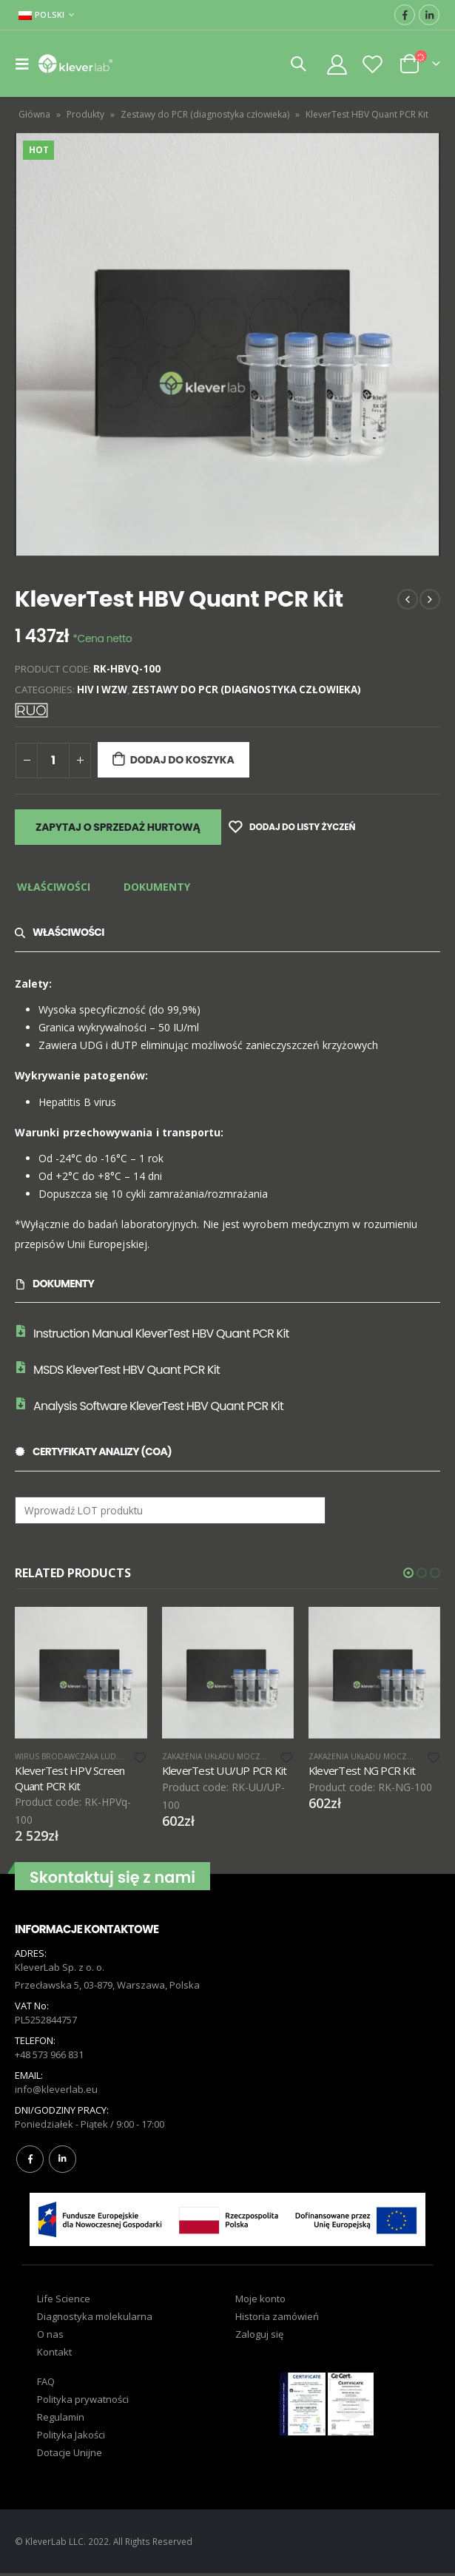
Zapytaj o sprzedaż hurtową (118, 827)
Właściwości (53, 887)
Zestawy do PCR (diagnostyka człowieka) (205, 114)
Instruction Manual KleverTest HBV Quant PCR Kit (161, 1333)
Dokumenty (157, 887)
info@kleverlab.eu (56, 2092)
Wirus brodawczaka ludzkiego (80, 1756)
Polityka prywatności (83, 2402)
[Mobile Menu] (26, 63)
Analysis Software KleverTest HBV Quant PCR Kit (158, 1406)
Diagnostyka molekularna (94, 2319)
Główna (34, 114)
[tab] (53, 888)
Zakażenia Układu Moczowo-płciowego (245, 1756)
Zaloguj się (259, 2337)
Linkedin (62, 2162)
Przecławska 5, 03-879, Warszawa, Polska (107, 1988)
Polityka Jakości (71, 2437)
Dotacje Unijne (69, 2455)
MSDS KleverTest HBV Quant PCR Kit (126, 1369)
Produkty (85, 114)
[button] (408, 1573)
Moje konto (260, 2301)
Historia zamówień (277, 2319)
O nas (50, 2337)
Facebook (30, 2162)
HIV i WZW (102, 689)
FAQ (46, 2384)
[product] (80, 1673)
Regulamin (60, 2420)
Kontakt (54, 2354)
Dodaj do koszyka (182, 759)
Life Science (63, 2301)
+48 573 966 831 (49, 2057)
